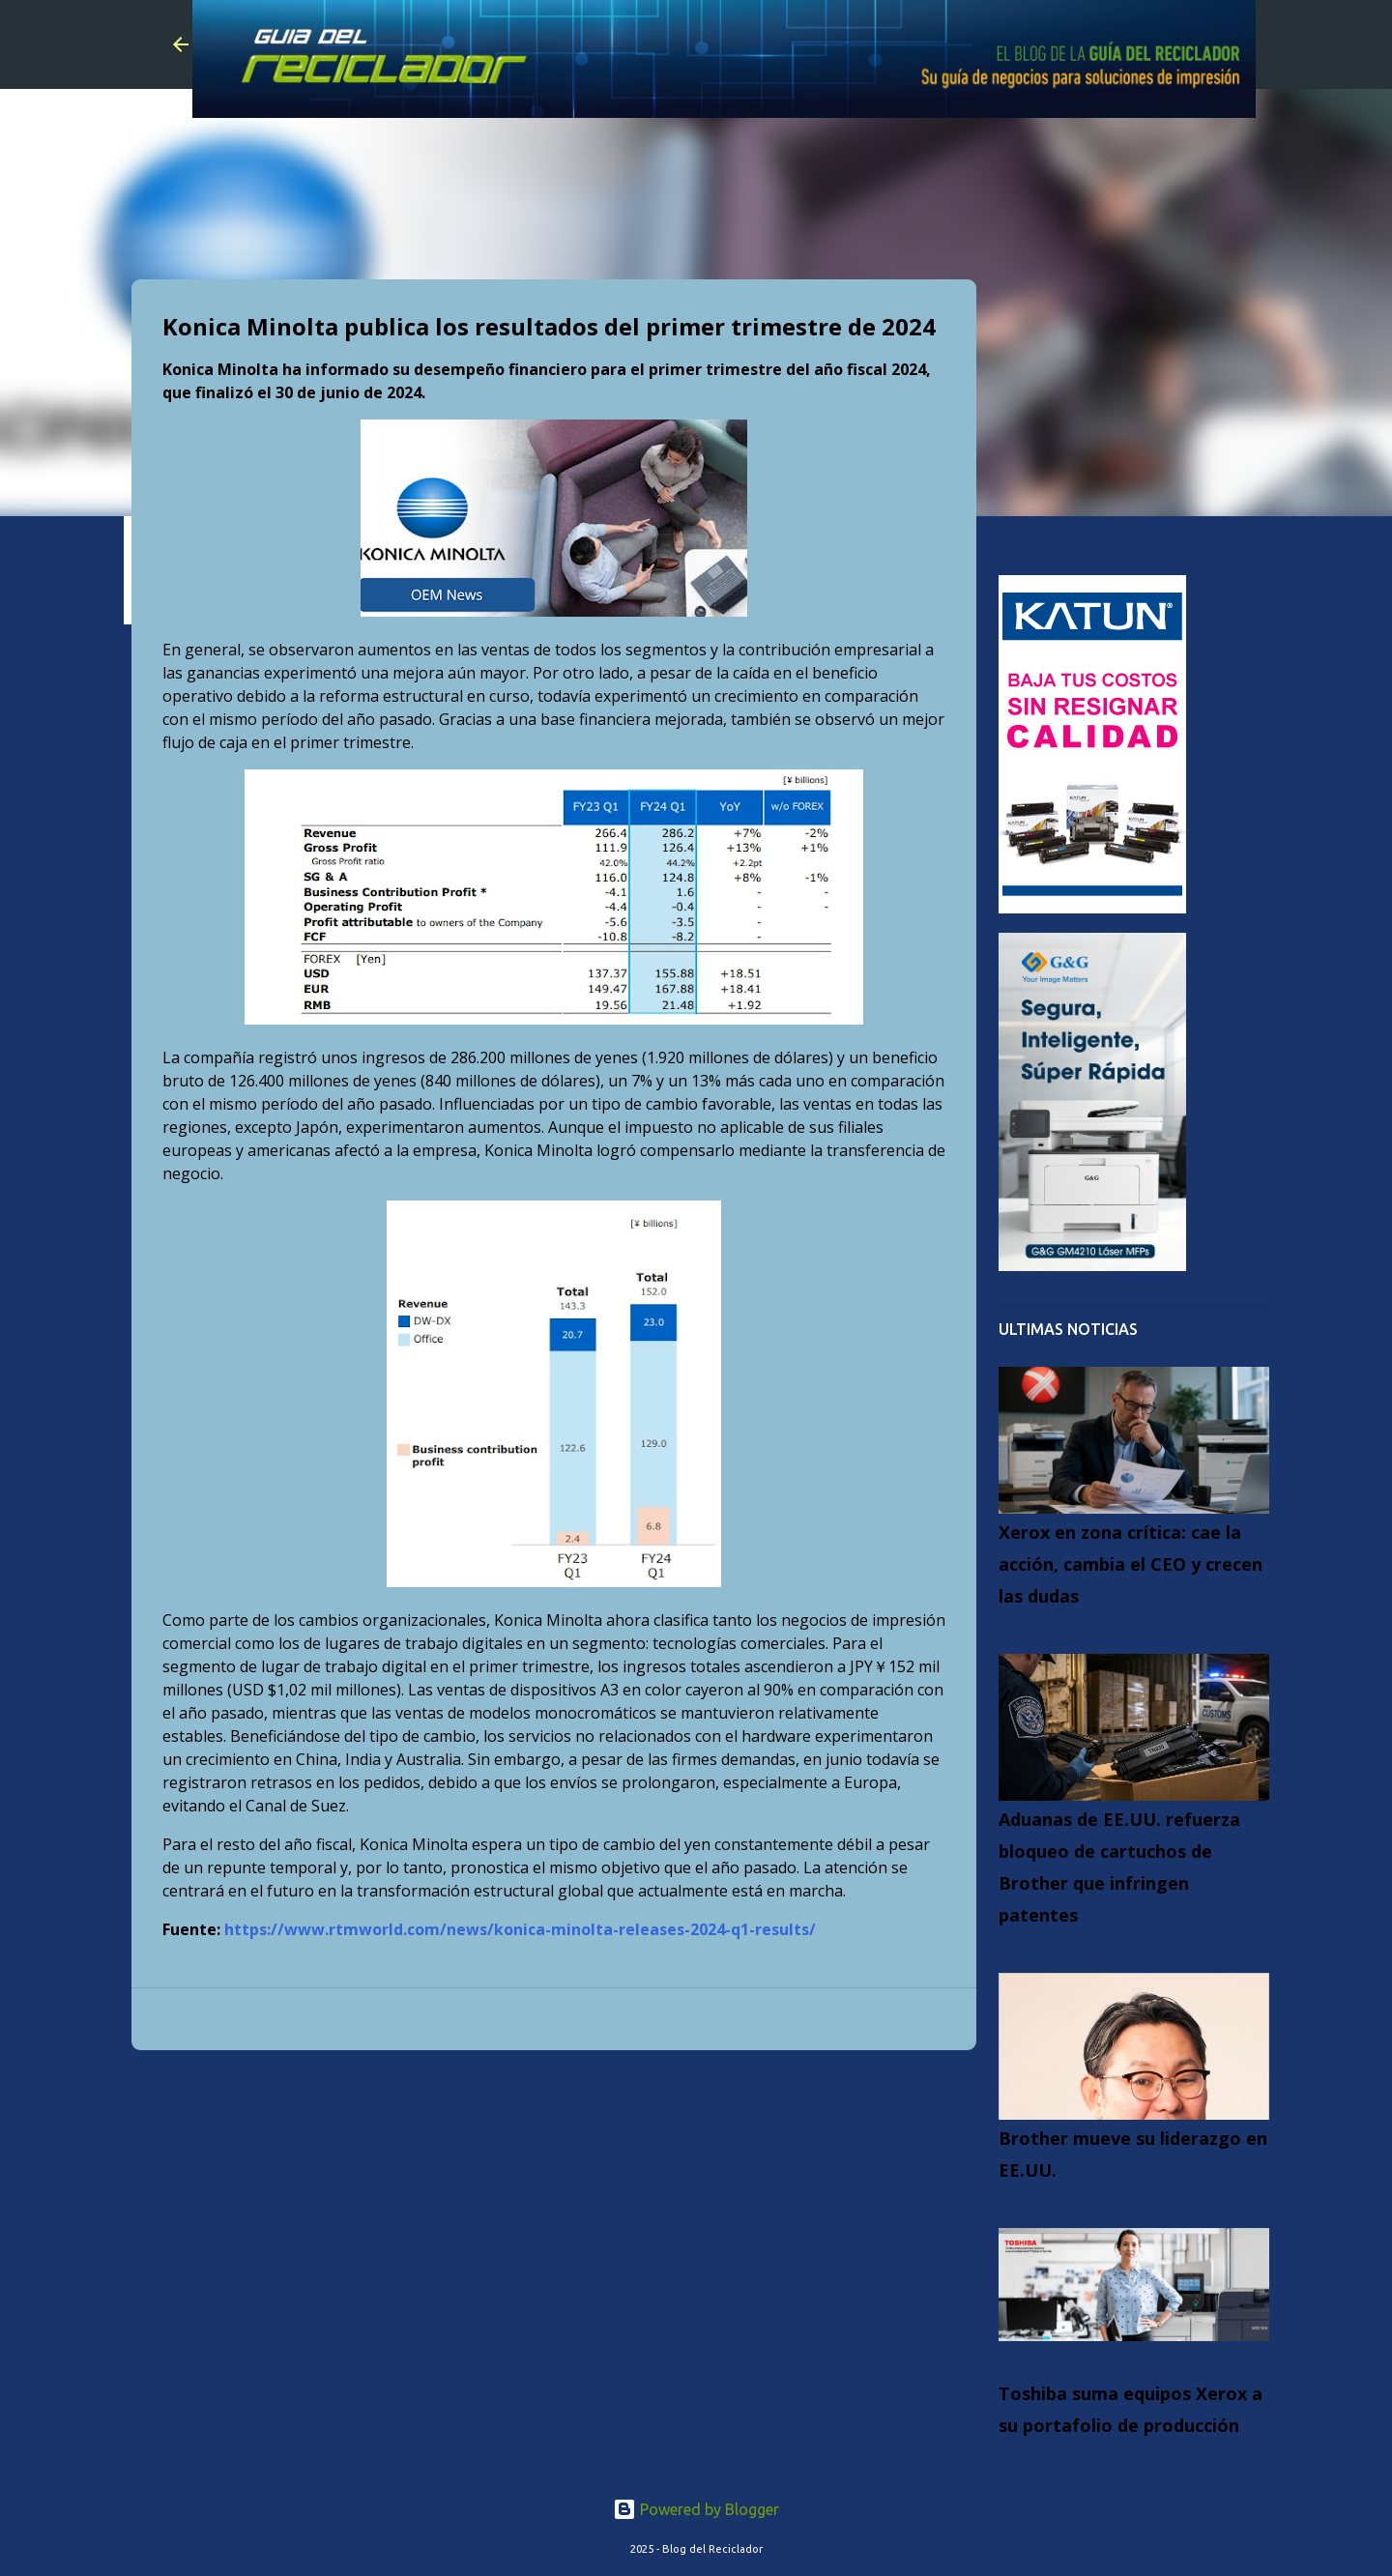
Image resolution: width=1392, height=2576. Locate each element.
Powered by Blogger (696, 2509)
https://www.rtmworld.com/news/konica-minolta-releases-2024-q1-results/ (520, 1929)
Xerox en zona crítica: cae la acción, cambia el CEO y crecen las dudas (1130, 1563)
